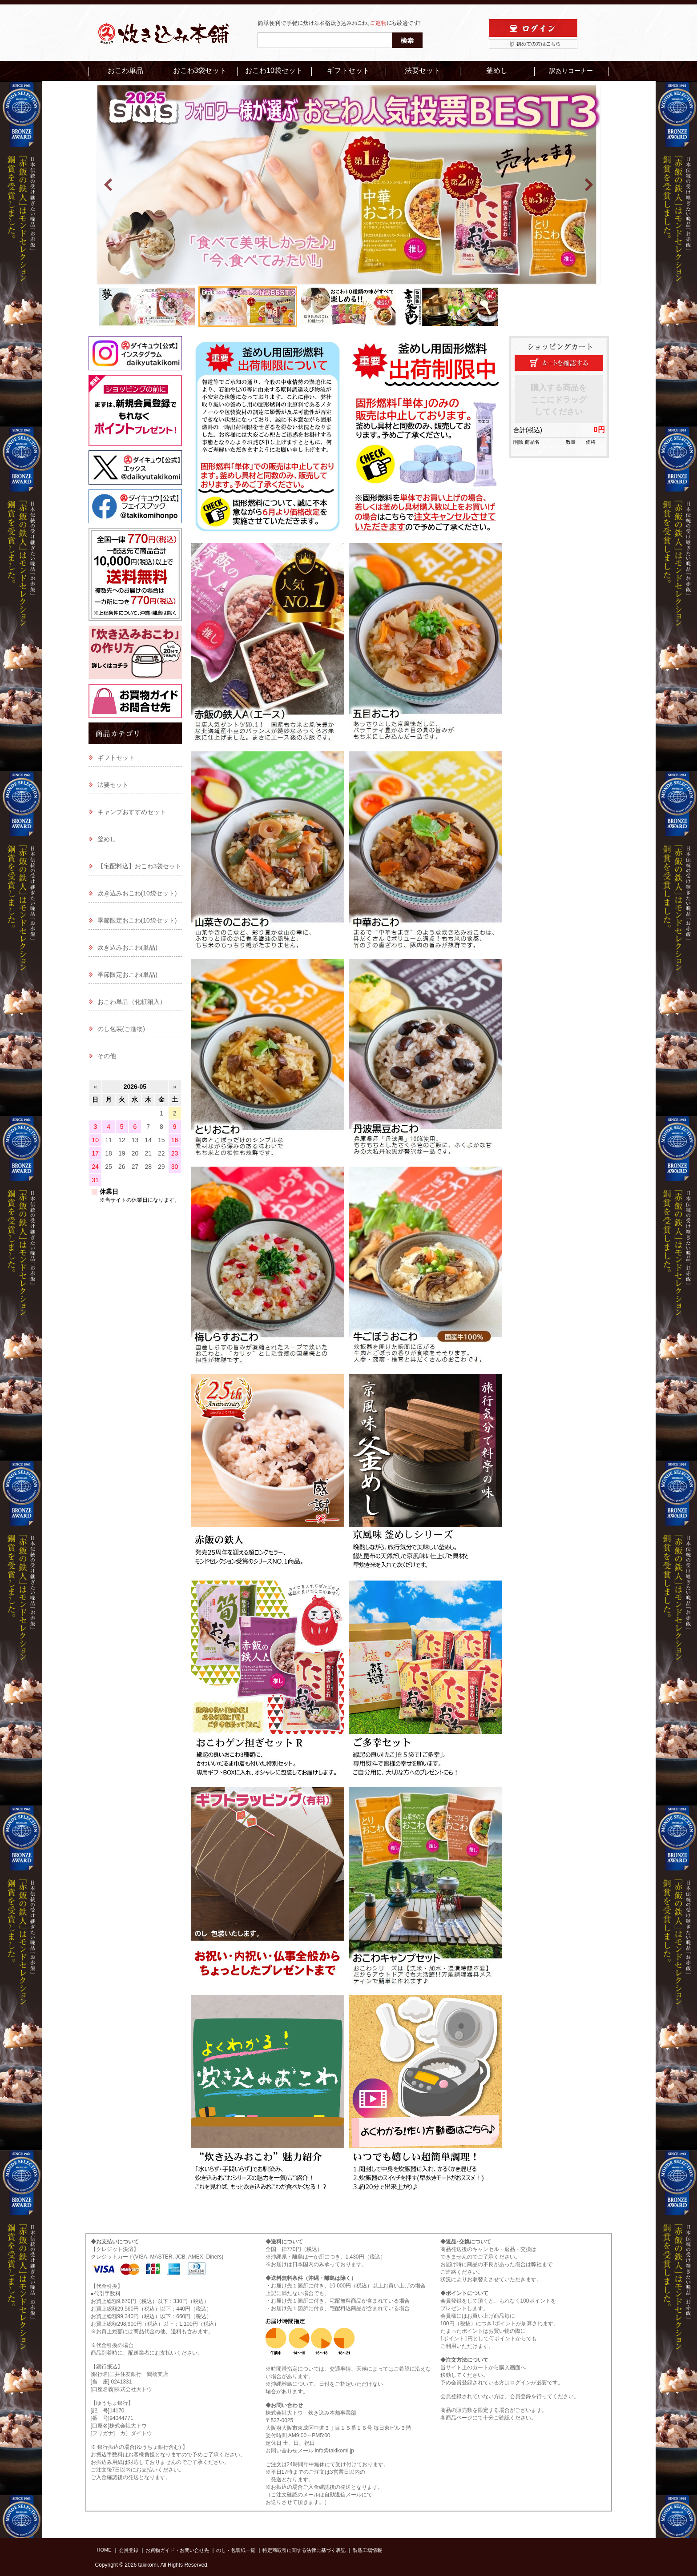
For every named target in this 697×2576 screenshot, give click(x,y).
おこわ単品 (125, 70)
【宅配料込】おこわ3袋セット (139, 866)
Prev (109, 185)
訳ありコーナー (571, 70)
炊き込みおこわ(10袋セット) (137, 893)
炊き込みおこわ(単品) (127, 947)
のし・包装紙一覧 (235, 2550)
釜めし (497, 70)
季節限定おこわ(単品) (127, 974)
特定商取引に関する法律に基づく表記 (304, 2550)
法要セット (422, 70)
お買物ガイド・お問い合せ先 (177, 2550)
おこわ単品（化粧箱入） (131, 1001)
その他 (106, 1055)
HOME (104, 2549)
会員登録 (128, 2550)
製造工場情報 (367, 2550)
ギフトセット (348, 70)
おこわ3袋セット (200, 70)
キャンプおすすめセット (131, 811)
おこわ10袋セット (274, 70)
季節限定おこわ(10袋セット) (137, 920)
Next (588, 185)
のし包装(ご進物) (121, 1028)
